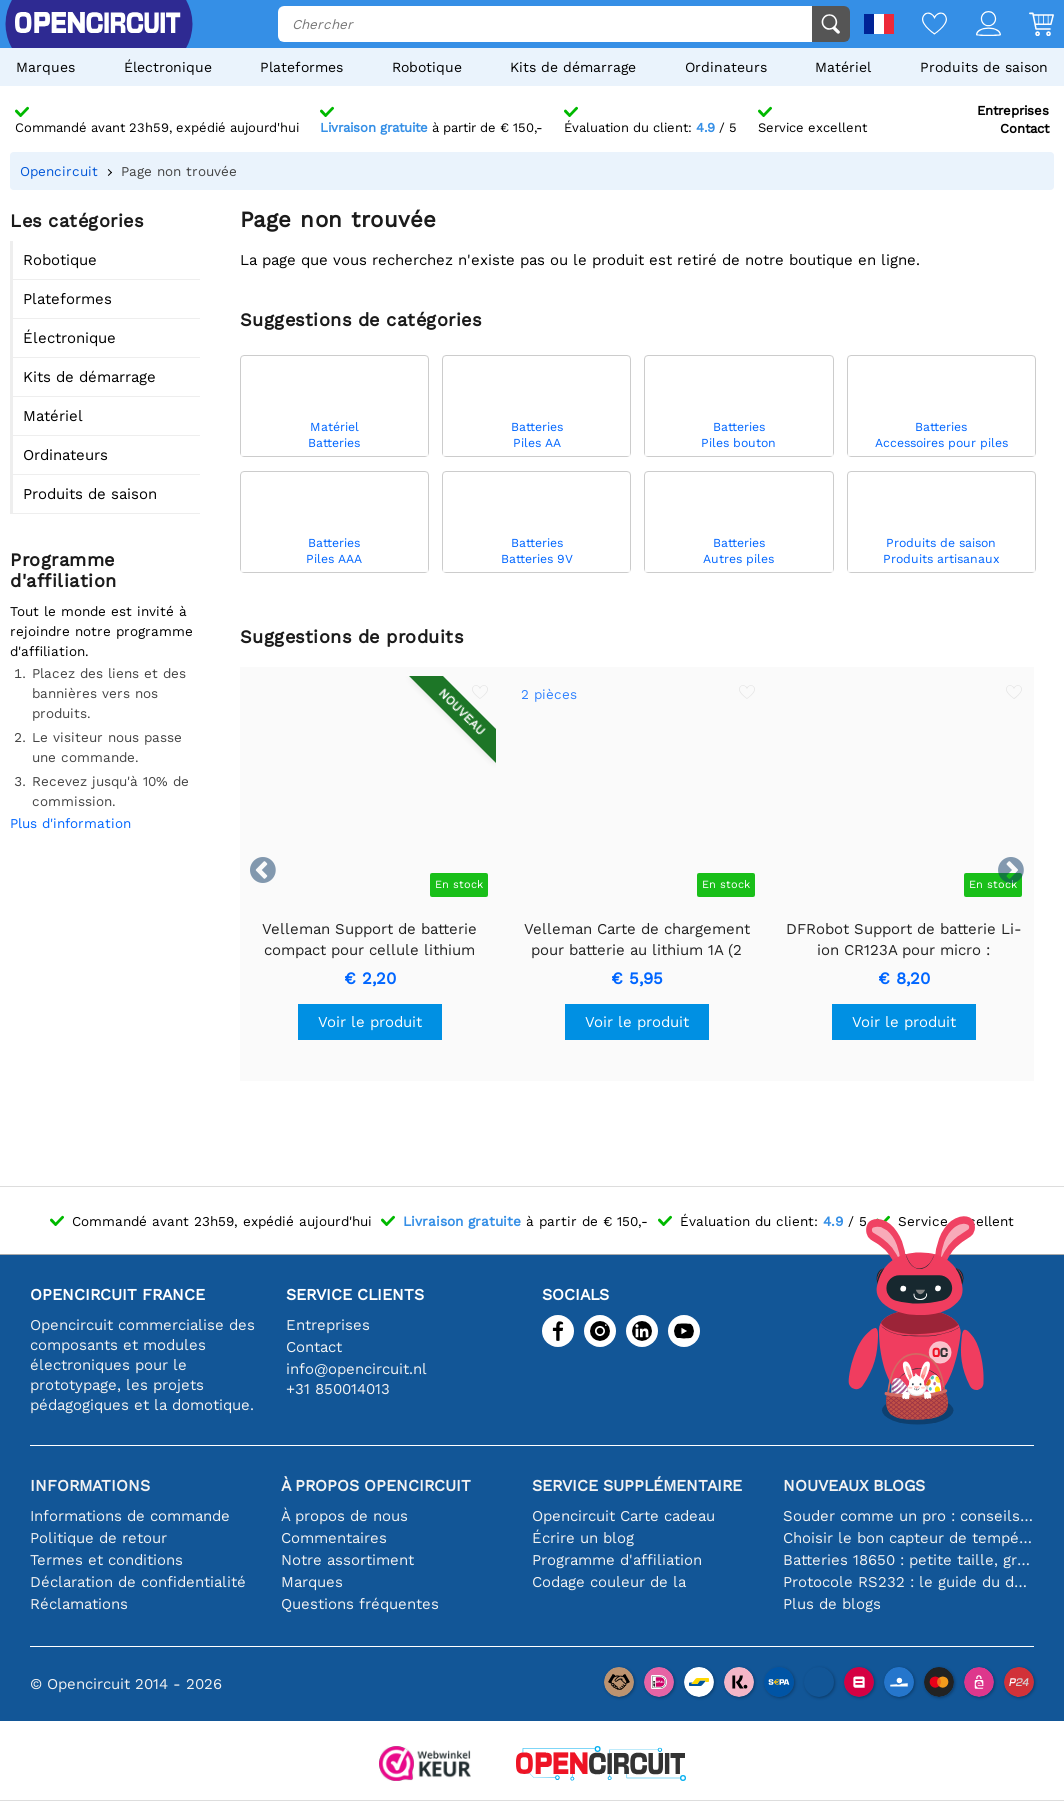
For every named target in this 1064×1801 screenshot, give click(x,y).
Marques (45, 67)
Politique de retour (98, 1538)
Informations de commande (130, 1516)
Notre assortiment (347, 1560)
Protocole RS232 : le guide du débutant (908, 1582)
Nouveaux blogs (854, 1485)
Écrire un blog (583, 1538)
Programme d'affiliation (617, 1560)
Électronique (168, 67)
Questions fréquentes (360, 1604)
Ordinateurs (726, 67)
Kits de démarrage (573, 67)
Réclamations (79, 1604)
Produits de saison (984, 67)
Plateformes (301, 67)
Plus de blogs (832, 1604)
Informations (90, 1485)
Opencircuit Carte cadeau (623, 1516)
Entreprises (1013, 110)
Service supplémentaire (637, 1485)
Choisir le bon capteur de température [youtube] (908, 1538)
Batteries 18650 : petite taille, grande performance (908, 1560)
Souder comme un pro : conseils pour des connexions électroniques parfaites (908, 1516)
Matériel (843, 67)
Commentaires (334, 1538)
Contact (1024, 128)
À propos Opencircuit (376, 1485)
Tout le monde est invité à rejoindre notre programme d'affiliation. (101, 631)
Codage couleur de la (609, 1582)
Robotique (427, 67)
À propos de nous (344, 1516)
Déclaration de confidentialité (138, 1582)
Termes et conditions (106, 1560)
